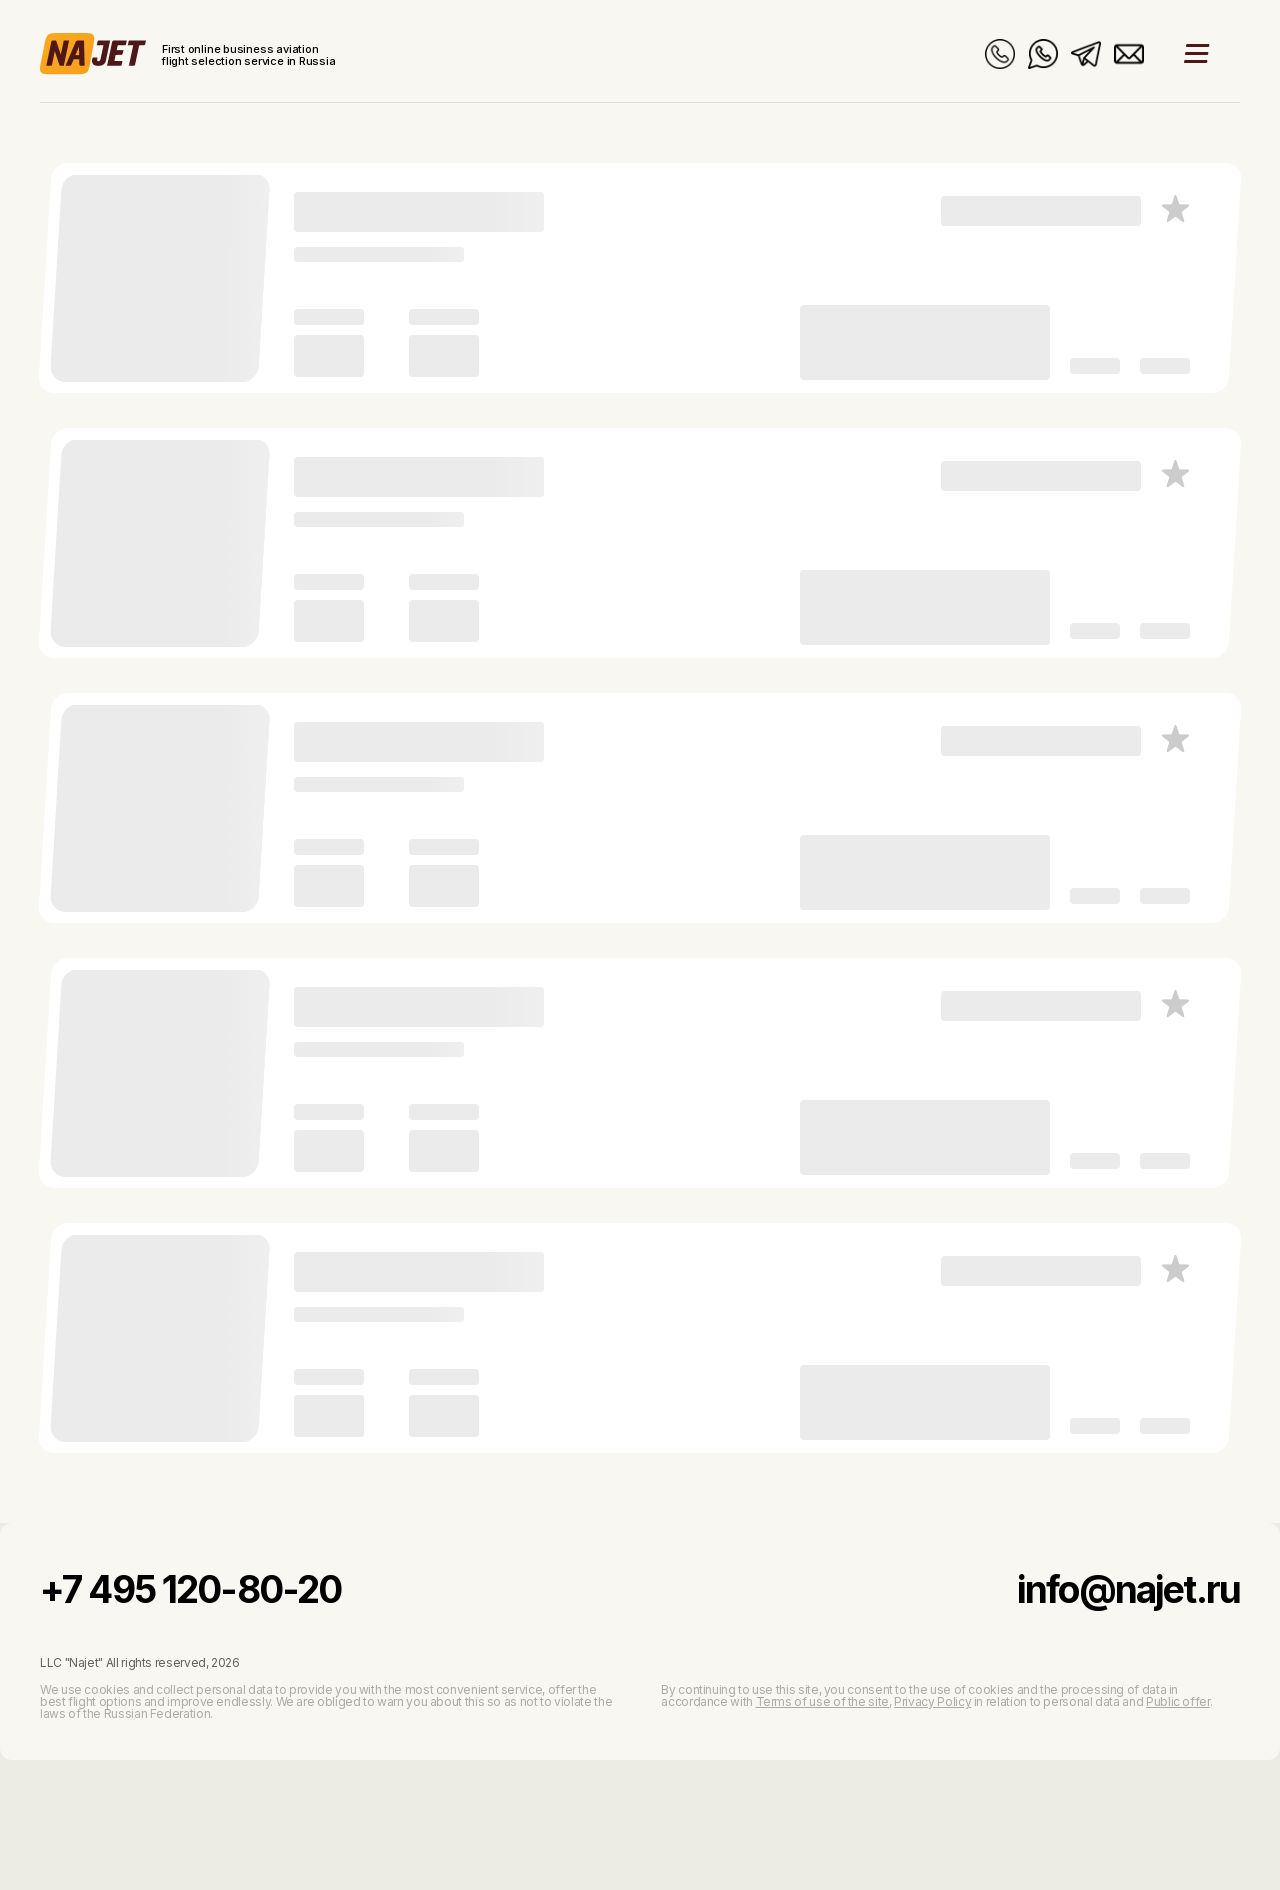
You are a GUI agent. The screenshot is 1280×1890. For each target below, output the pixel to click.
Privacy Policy (932, 1701)
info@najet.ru (1128, 1589)
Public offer (1178, 1701)
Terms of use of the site (822, 1701)
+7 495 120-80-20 (190, 1589)
